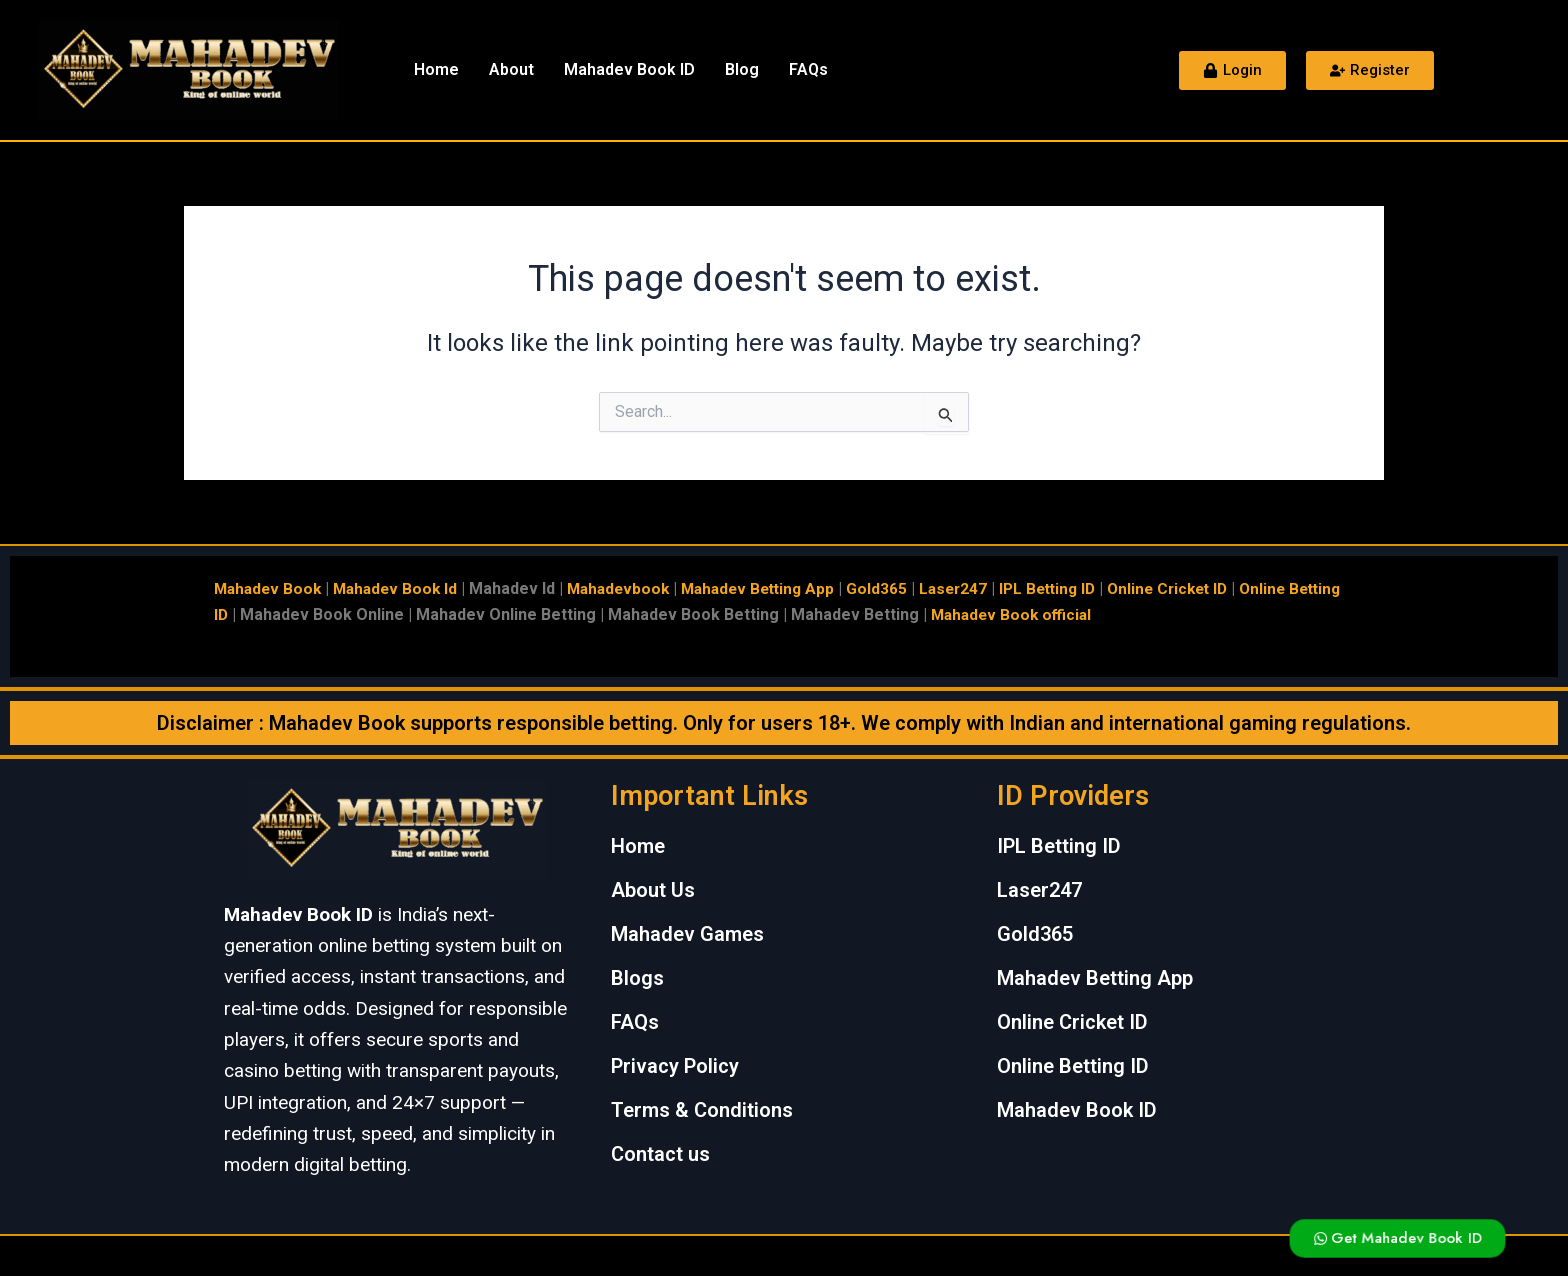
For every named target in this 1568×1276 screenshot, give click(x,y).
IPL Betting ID (1076, 588)
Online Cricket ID (1202, 588)
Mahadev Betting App (776, 588)
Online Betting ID (1073, 1066)
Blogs (637, 978)
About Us (653, 890)
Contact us (660, 1154)
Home (436, 69)
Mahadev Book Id (402, 588)
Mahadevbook (630, 588)
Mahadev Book (270, 588)
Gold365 (899, 588)
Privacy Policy (675, 1066)
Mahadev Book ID (629, 69)
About (511, 69)
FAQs (808, 69)
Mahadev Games (687, 934)
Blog (742, 69)
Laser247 (977, 588)
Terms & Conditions (702, 1110)
